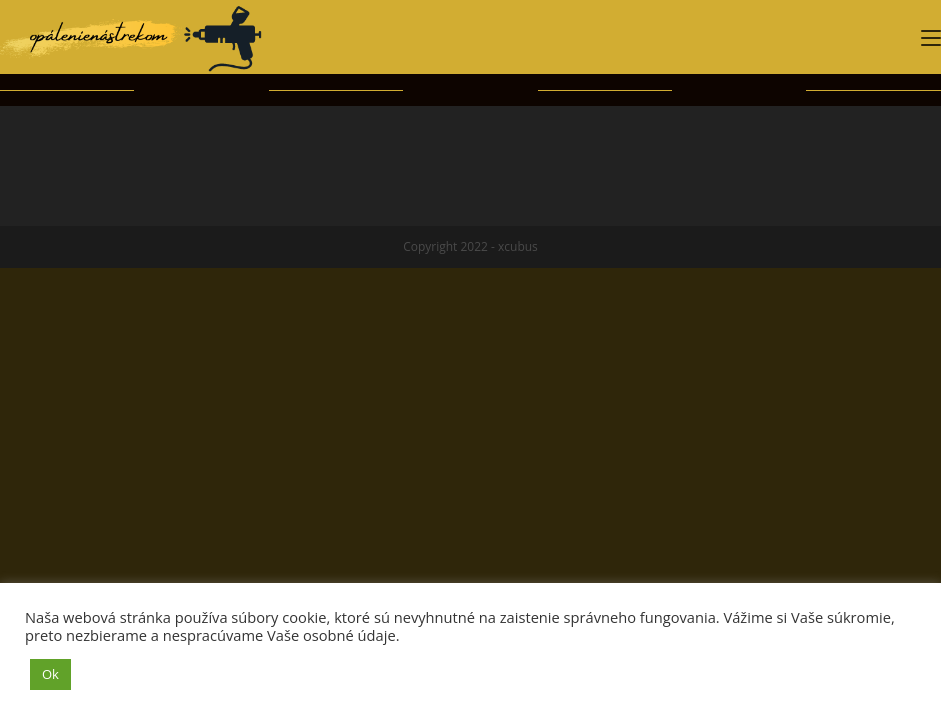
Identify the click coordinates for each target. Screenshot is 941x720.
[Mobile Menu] (931, 37)
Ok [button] (50, 674)
